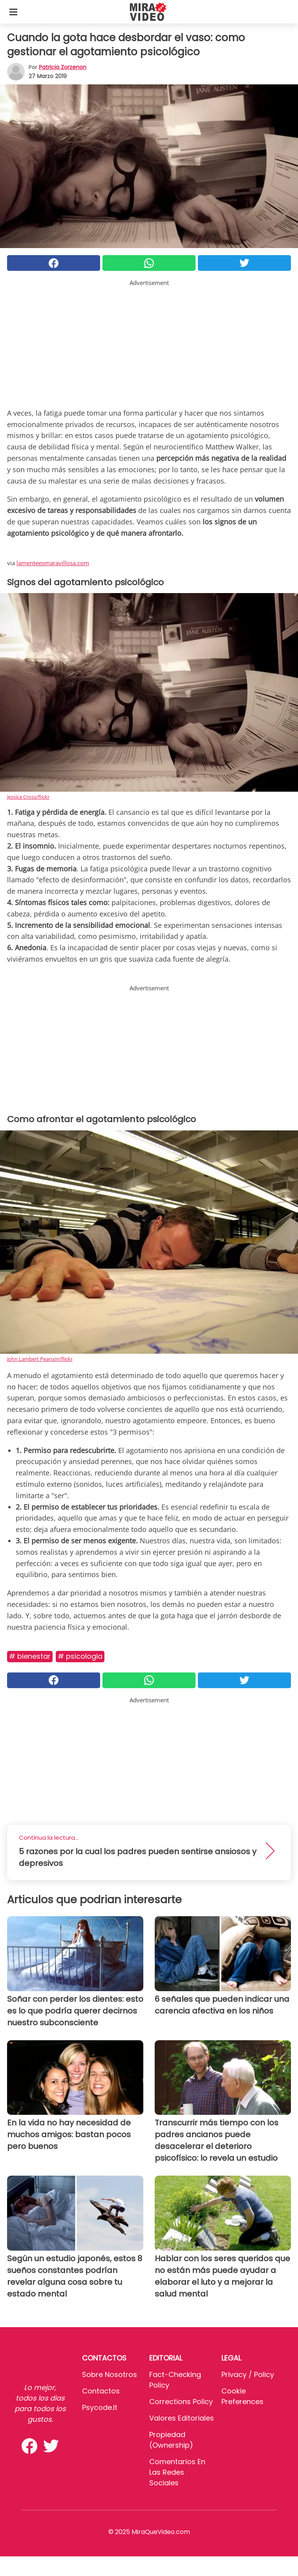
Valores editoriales (181, 2418)
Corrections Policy (181, 2401)
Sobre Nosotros (109, 2374)
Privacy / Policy (247, 2374)
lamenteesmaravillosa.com (52, 563)
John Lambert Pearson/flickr (40, 1358)
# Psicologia (80, 1656)
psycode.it (99, 2407)
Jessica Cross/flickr (28, 796)
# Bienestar (30, 1656)
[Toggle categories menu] (13, 12)
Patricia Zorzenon (62, 67)
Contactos (101, 2391)
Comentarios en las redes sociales (177, 2472)
